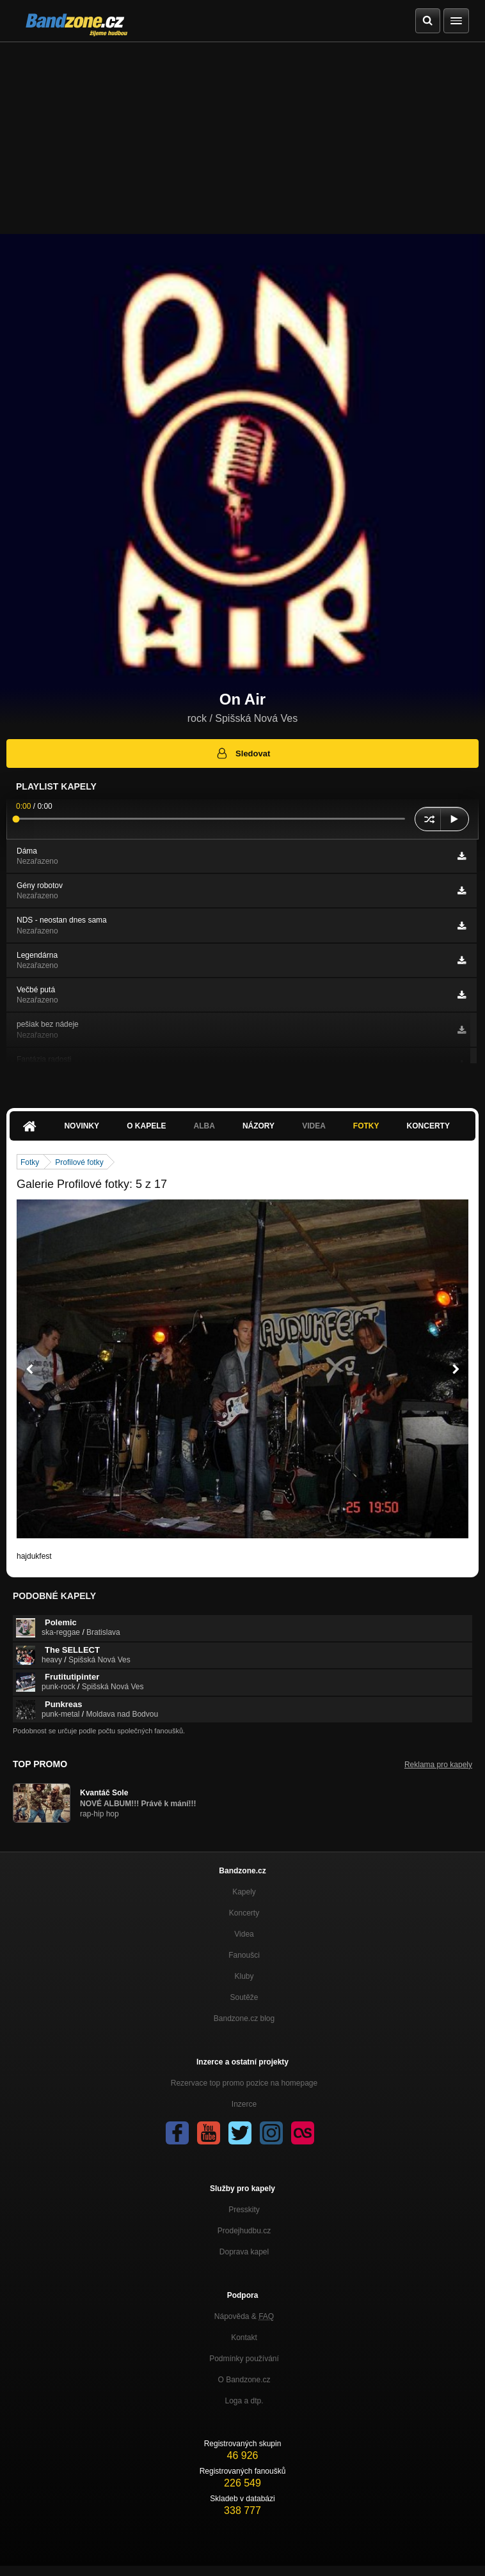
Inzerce (244, 2104)
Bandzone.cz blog (244, 2018)
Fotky (366, 1125)
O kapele (146, 1125)
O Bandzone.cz (244, 2379)
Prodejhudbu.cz (244, 2230)
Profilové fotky (79, 1162)
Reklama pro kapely (438, 1764)
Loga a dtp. (244, 2400)
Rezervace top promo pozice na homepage (244, 2083)
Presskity (244, 2209)
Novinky (81, 1125)
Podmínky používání (244, 2358)
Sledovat (243, 753)
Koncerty (428, 1125)
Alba (204, 1125)
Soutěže (244, 1997)
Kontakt (244, 2337)
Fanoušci (244, 1955)
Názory (258, 1125)
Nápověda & (244, 2316)
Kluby (243, 1976)
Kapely (244, 1891)
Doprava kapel (244, 2251)
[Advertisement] (242, 138)
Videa (314, 1125)
